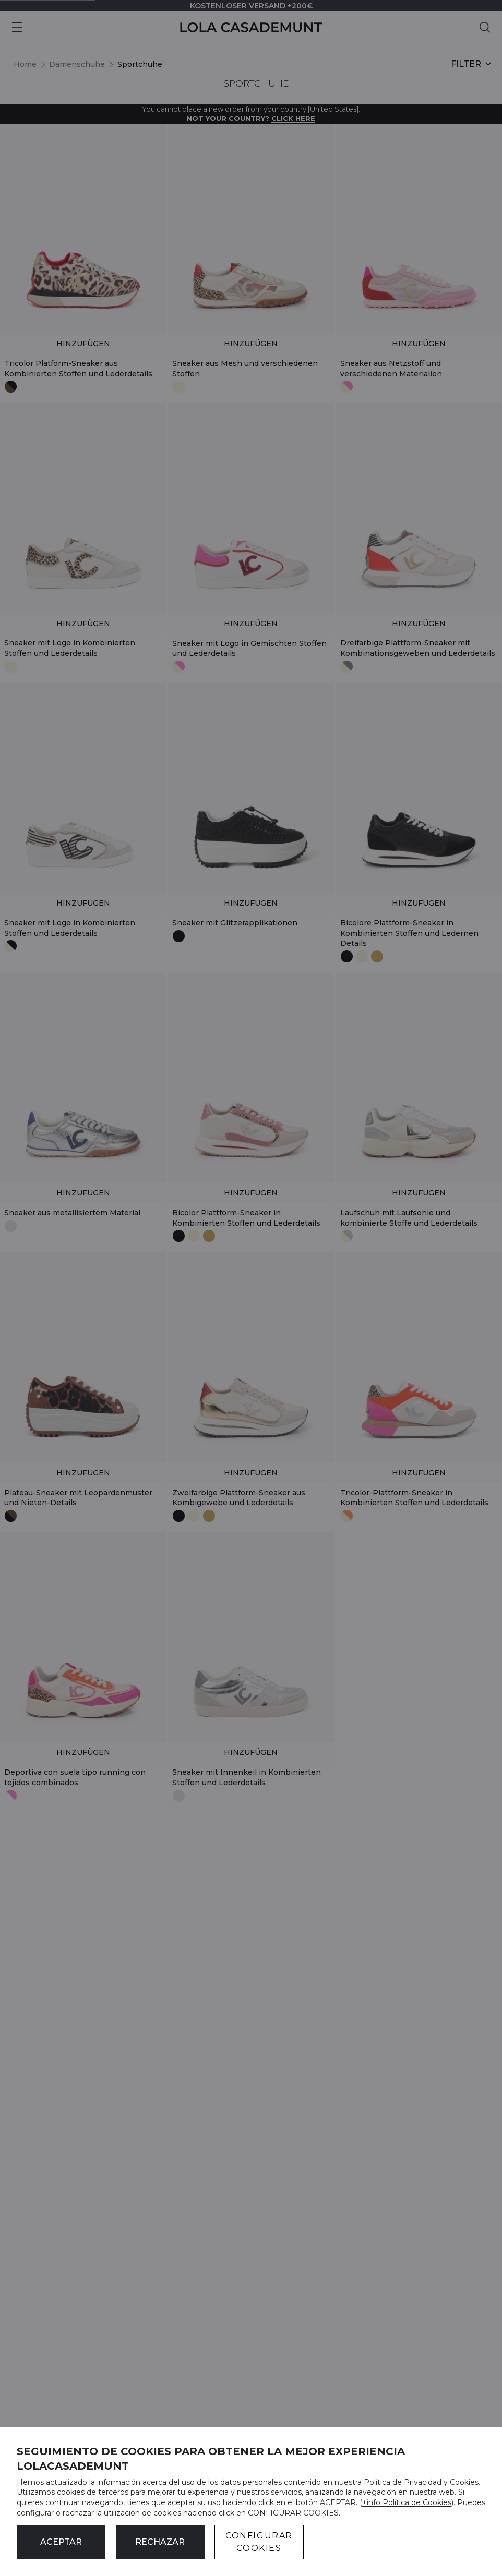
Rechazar (160, 2542)
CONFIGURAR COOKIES (259, 2542)
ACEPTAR (61, 2542)
